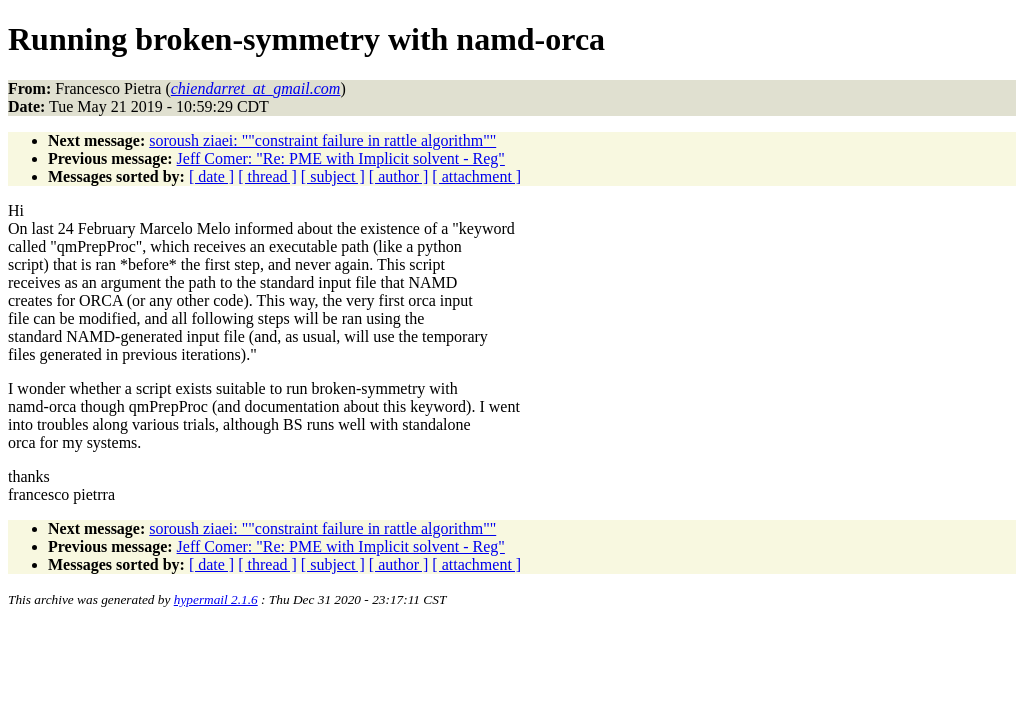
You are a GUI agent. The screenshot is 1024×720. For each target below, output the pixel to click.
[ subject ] (333, 176)
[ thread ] (267, 176)
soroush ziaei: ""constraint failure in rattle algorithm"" (322, 140)
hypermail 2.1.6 (216, 599)
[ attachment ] (476, 176)
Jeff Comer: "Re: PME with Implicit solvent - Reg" (341, 158)
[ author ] (399, 176)
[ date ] (211, 176)
